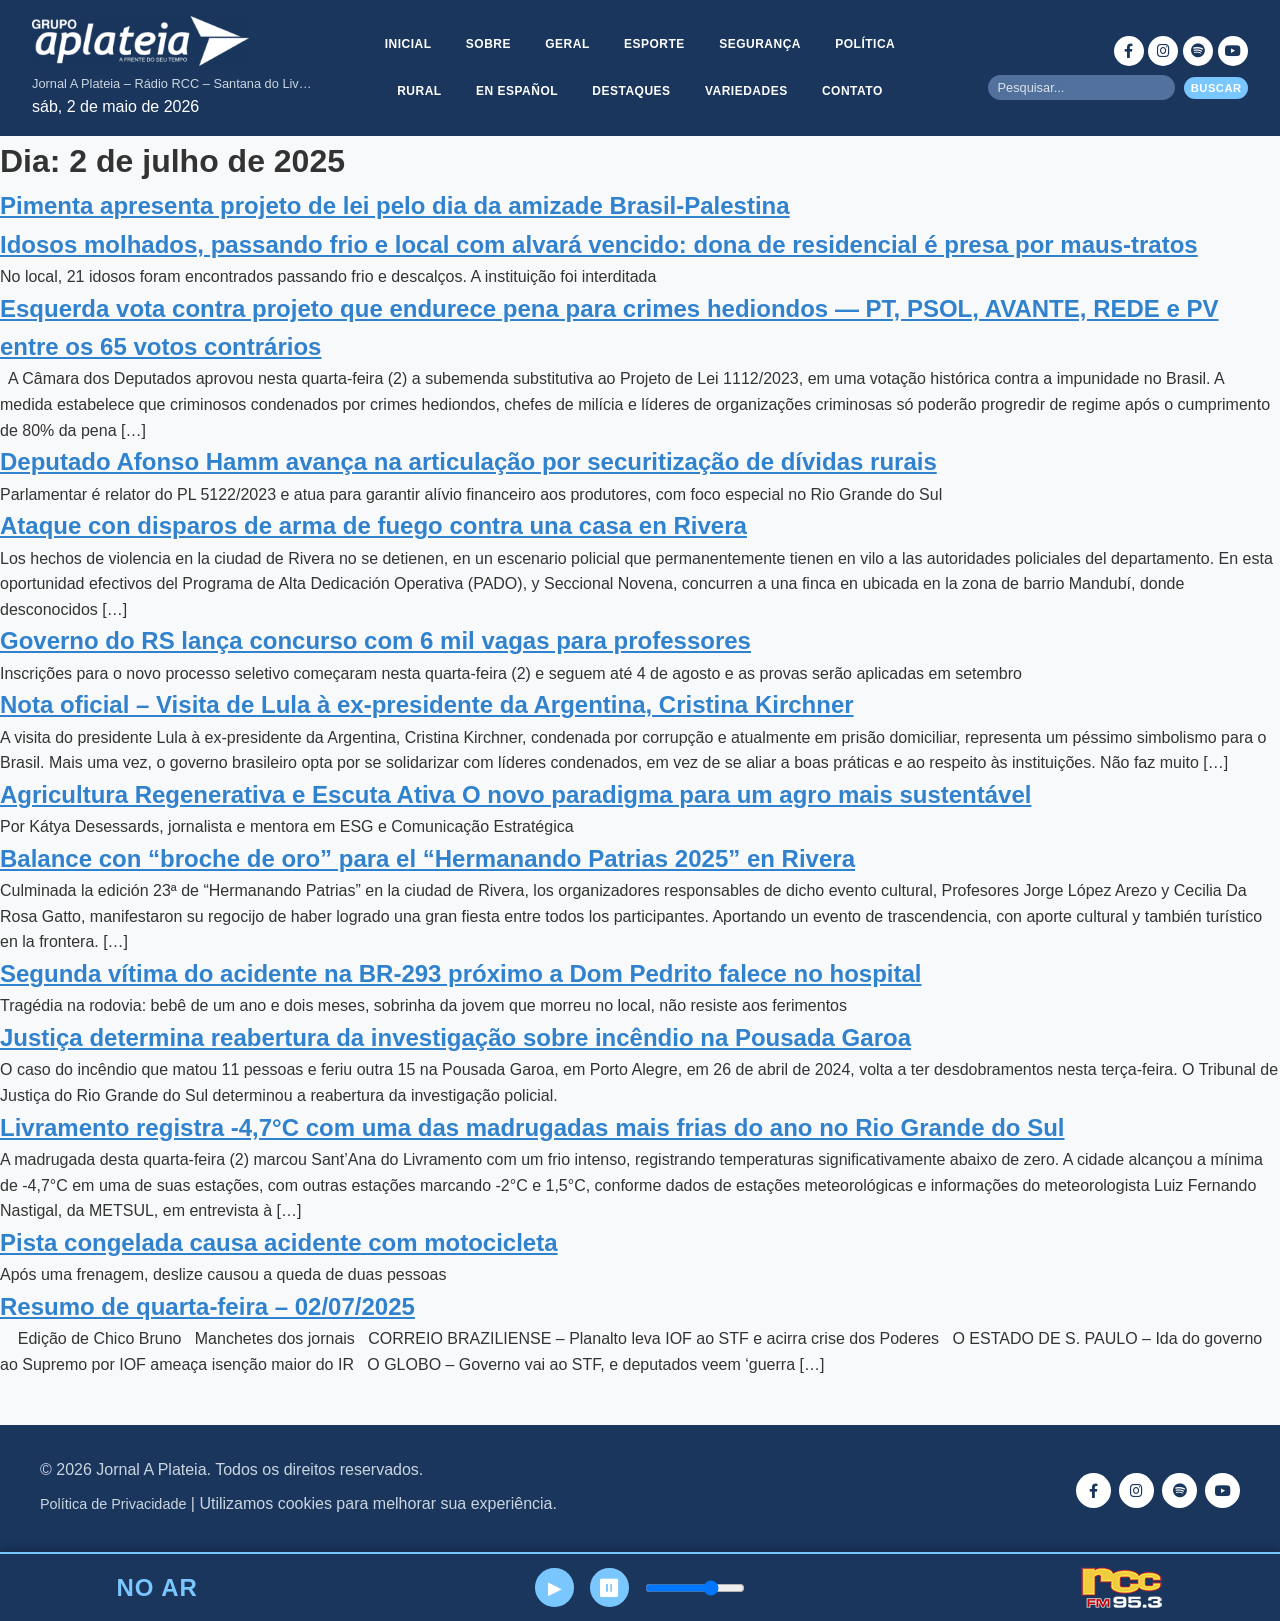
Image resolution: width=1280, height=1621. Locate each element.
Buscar (1216, 88)
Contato (854, 91)
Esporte (654, 43)
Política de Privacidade (113, 1504)
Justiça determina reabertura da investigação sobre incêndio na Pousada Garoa (455, 1037)
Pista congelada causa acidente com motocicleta (279, 1242)
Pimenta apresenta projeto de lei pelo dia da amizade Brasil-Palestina (395, 205)
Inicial (405, 43)
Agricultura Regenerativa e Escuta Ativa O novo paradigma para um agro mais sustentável (515, 794)
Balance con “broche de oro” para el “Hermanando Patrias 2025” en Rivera (427, 858)
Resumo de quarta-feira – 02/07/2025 (207, 1306)
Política (868, 43)
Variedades (747, 91)
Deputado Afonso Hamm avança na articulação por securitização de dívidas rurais (468, 461)
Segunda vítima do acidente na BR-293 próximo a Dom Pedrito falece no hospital (461, 973)
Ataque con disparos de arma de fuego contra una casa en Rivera (373, 525)
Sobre (486, 43)
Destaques (631, 91)
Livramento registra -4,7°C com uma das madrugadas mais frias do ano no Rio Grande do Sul (532, 1127)
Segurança (762, 43)
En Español (516, 91)
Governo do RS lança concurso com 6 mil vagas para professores (375, 640)
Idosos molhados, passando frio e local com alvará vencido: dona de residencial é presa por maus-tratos (599, 244)
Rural (417, 91)
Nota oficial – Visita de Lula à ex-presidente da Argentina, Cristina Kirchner (427, 704)
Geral (567, 43)
